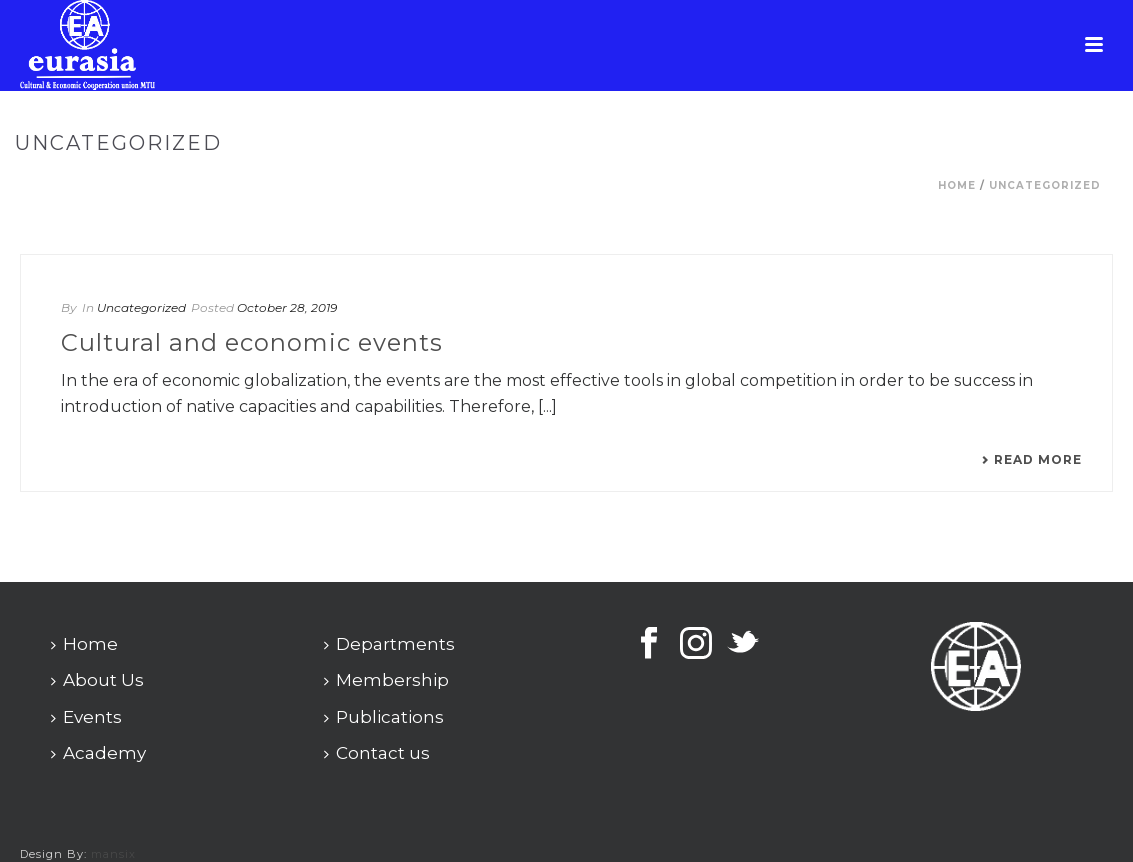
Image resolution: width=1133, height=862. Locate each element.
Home (957, 185)
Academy (98, 753)
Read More (1031, 460)
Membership (386, 680)
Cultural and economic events (252, 342)
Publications (384, 717)
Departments (389, 644)
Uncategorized (1045, 185)
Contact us (377, 753)
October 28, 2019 (287, 307)
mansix (113, 854)
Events (86, 717)
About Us (97, 680)
